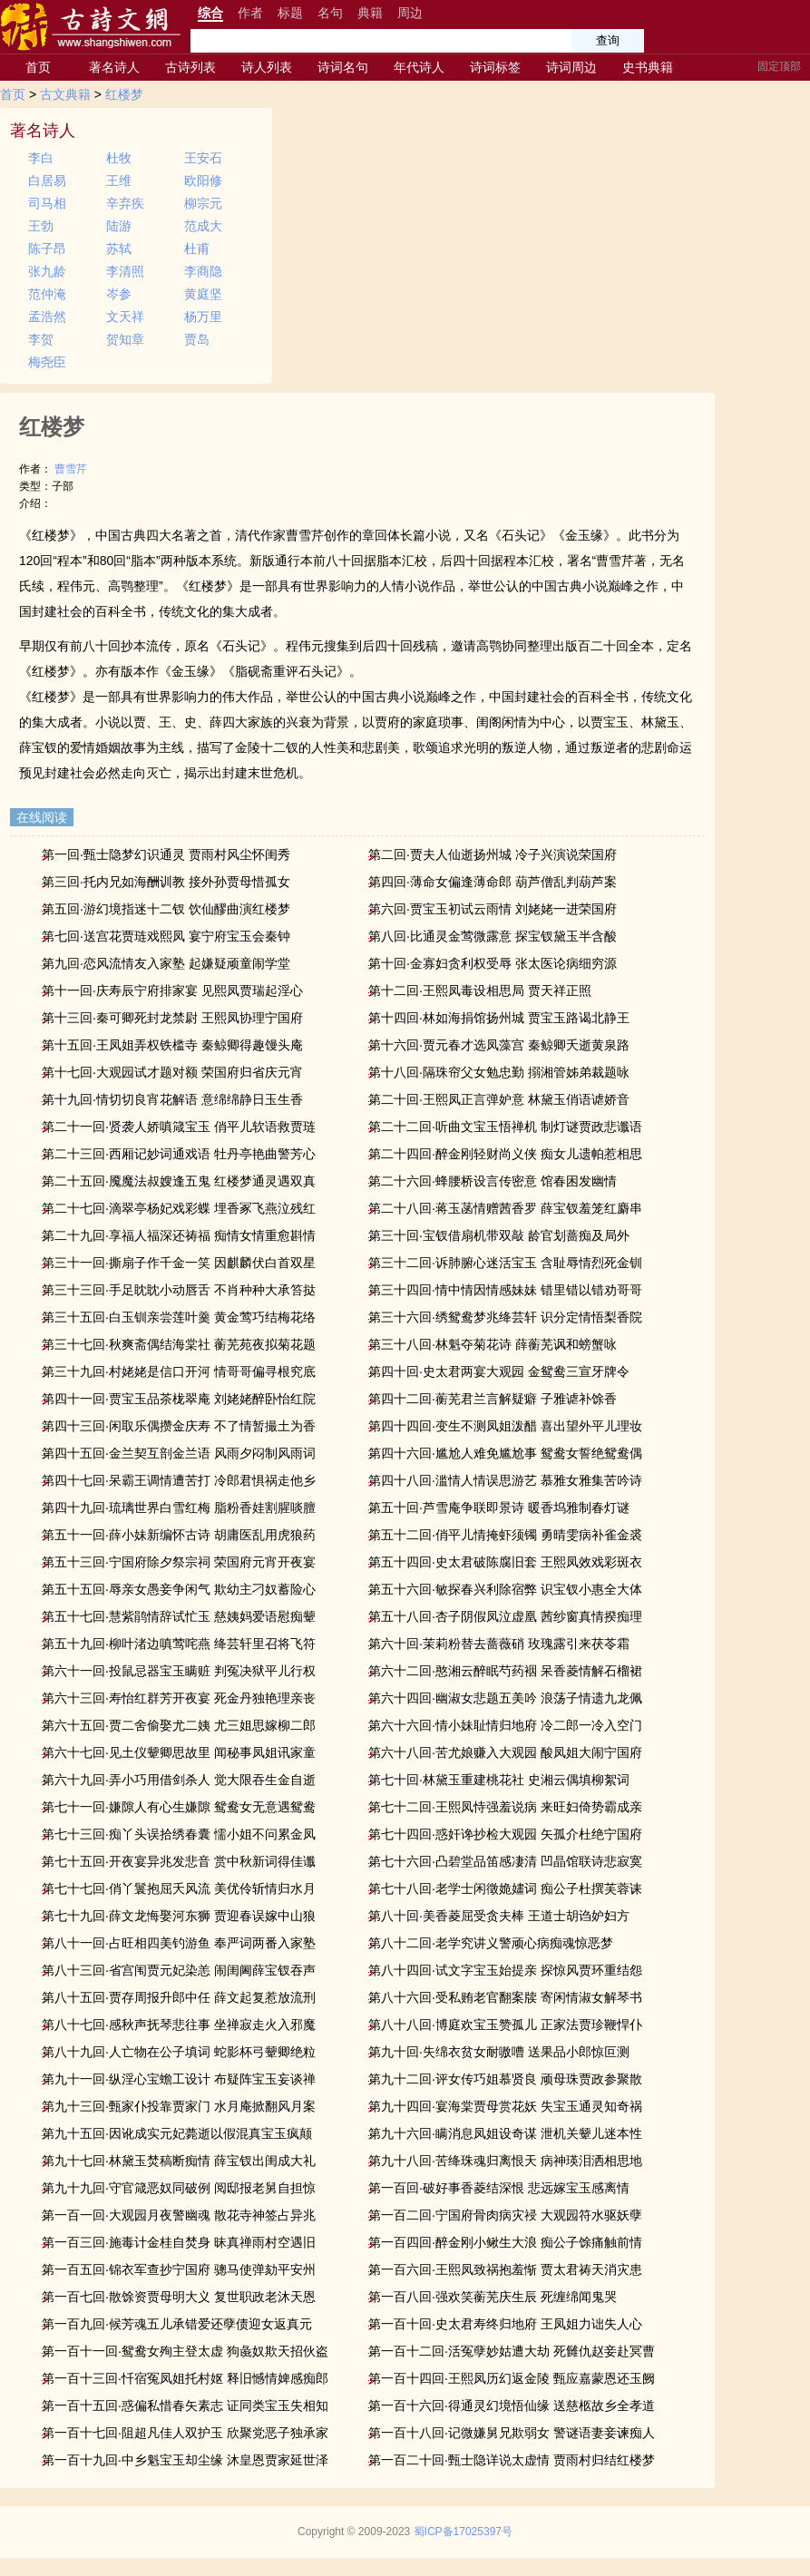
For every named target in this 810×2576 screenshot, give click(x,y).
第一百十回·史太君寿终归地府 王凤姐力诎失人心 (505, 2324)
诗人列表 (266, 67)
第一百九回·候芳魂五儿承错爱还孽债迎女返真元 (177, 2324)
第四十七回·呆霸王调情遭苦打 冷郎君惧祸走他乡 (179, 1480)
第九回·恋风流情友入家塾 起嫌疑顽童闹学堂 (166, 963)
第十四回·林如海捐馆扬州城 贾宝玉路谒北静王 (498, 1017)
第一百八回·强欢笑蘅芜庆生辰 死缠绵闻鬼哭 (492, 2296)
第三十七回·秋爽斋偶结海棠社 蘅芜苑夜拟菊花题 (179, 1344)
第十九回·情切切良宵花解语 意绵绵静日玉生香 (172, 1099)
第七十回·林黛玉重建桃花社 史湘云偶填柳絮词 (498, 1779)
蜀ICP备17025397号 (463, 2531)
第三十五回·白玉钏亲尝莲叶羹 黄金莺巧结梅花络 (179, 1317)
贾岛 (197, 339)
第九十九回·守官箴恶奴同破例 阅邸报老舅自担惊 (179, 2188)
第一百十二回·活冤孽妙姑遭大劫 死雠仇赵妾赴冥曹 (511, 2351)
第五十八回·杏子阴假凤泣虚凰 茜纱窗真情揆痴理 (505, 1616)
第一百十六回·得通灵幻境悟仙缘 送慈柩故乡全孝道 (511, 2405)
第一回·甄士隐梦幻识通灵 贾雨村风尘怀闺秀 (166, 854)
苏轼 (119, 248)
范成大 (203, 226)
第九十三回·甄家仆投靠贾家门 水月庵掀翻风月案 (179, 2106)
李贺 (41, 339)
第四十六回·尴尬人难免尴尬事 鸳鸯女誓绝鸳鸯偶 (505, 1453)
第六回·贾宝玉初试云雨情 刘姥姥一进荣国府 (492, 909)
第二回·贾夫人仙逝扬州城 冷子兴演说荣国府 (492, 854)
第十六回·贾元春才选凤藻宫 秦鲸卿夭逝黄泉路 (498, 1045)
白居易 (47, 180)
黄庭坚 (203, 294)
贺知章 (125, 339)
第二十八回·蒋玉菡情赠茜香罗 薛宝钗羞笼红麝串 (505, 1208)
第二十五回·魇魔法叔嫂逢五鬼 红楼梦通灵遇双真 (179, 1181)
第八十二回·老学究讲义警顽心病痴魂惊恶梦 (490, 1943)
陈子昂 (47, 248)
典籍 (370, 12)
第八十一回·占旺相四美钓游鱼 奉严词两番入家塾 (179, 1943)
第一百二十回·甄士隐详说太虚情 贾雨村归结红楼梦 (511, 2460)
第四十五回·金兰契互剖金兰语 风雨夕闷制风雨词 (179, 1453)
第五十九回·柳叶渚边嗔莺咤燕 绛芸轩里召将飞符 (179, 1643)
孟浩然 (47, 316)
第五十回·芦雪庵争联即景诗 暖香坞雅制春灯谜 (498, 1507)
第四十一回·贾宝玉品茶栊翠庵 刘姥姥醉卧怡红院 (179, 1398)
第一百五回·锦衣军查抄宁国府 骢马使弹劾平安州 (179, 2269)
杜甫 (197, 248)
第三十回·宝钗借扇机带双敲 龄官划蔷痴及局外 (498, 1235)
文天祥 (125, 316)
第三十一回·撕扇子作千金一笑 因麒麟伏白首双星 (179, 1262)
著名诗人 (114, 67)
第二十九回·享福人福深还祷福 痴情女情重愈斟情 (179, 1235)
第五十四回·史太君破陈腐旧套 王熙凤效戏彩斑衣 (505, 1562)
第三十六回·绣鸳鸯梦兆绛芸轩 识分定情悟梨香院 (505, 1317)
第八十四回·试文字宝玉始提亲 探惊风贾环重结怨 (505, 1970)
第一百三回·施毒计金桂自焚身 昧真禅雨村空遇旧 (179, 2242)
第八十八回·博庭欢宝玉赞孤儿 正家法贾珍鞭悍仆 (505, 2024)
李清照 (125, 271)
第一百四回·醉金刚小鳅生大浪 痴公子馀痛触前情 (505, 2242)
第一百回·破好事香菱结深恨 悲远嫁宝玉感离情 (498, 2188)
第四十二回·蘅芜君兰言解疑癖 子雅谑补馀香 (492, 1398)
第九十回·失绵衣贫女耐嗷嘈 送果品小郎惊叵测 (498, 2051)
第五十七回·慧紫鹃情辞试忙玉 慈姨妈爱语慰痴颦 (179, 1616)
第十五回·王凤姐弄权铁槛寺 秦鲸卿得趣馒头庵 (172, 1045)
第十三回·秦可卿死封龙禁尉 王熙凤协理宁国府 (172, 1017)
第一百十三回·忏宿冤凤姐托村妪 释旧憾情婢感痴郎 (185, 2378)
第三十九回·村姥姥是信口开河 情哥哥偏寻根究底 (179, 1371)
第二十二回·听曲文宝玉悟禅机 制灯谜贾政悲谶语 (505, 1126)
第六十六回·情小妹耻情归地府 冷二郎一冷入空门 (505, 1725)
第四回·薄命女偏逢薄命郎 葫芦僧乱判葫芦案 (492, 881)
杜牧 (119, 158)
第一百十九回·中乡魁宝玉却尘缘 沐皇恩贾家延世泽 (185, 2460)
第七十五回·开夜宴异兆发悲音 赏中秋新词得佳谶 (179, 1861)
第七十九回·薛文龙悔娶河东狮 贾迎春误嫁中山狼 (179, 1915)
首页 (38, 67)
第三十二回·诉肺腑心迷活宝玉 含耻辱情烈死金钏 (505, 1262)
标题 (290, 12)
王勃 (41, 226)
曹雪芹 (70, 469)
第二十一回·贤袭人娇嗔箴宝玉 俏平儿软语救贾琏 (179, 1126)
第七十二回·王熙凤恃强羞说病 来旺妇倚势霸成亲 (505, 1807)
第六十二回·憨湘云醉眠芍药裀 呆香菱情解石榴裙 (505, 1671)
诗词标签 (495, 67)
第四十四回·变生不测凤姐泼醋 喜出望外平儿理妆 (505, 1426)
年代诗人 (419, 67)
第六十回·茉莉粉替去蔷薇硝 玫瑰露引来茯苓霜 (498, 1643)
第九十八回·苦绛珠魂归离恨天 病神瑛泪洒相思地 (505, 2160)
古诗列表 (190, 67)
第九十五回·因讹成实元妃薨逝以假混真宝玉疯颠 (177, 2133)
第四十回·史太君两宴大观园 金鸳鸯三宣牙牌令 (498, 1371)
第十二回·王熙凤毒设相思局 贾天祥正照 (479, 990)
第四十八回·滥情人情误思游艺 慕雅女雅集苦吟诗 (505, 1480)
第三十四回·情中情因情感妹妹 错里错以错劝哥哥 (505, 1290)
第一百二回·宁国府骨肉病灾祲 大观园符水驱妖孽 (505, 2215)
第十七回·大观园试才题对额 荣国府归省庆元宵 (172, 1072)
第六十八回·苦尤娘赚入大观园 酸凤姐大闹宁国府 (505, 1752)
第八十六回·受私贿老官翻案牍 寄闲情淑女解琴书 (505, 1997)
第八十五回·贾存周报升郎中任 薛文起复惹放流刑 (179, 1997)
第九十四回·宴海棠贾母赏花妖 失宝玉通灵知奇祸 (505, 2106)
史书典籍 (647, 67)
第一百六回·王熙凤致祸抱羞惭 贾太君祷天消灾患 (505, 2269)
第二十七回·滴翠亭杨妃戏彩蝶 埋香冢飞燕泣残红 (179, 1208)
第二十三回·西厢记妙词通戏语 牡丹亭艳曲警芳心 (179, 1154)
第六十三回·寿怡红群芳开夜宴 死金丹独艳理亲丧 (179, 1698)
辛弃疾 (125, 203)
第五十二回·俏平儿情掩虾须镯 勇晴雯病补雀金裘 (505, 1534)
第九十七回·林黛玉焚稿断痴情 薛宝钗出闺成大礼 (179, 2160)
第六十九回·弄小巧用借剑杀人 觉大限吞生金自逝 (179, 1779)
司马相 (47, 203)
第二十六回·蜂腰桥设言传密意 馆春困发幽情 (492, 1181)
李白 (41, 158)
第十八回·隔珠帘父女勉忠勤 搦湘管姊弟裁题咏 (498, 1072)
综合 (210, 12)
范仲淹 (47, 294)
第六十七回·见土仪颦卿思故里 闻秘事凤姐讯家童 (179, 1752)
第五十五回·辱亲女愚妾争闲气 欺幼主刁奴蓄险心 (179, 1589)
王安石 (203, 158)
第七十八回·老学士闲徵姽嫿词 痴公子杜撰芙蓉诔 (505, 1888)
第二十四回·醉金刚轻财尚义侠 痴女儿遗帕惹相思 (505, 1154)
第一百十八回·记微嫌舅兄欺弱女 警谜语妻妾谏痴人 (511, 2432)
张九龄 (47, 271)
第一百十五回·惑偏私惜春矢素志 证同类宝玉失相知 (185, 2405)
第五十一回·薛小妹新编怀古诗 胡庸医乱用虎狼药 (179, 1534)
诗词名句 (342, 67)
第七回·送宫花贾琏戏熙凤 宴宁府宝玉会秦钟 (166, 936)
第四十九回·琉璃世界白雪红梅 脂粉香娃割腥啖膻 (179, 1507)
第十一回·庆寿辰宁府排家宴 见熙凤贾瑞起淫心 (172, 990)
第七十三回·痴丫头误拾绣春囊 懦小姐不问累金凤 (179, 1834)
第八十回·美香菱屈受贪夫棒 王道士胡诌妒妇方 (498, 1915)
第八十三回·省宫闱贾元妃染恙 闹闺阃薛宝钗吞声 (179, 1970)
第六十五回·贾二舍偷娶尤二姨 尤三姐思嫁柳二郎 (179, 1725)
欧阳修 (203, 180)
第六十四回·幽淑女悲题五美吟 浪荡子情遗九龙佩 (505, 1698)
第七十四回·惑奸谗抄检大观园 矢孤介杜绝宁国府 (505, 1834)
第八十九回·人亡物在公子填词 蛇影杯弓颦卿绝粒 (179, 2051)
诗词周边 (571, 67)
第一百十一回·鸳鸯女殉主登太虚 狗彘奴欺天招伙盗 (185, 2351)
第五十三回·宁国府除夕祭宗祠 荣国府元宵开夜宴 (179, 1562)
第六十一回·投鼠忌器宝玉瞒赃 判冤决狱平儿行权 (179, 1671)
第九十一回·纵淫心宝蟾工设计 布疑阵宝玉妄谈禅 (179, 2079)
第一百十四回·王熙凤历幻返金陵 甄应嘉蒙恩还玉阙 (511, 2378)
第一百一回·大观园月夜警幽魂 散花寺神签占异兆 (179, 2215)
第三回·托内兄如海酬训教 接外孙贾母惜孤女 (166, 881)
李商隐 (203, 271)
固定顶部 (779, 66)
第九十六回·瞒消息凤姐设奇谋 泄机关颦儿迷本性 (505, 2133)
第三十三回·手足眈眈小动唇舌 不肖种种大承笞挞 (179, 1290)
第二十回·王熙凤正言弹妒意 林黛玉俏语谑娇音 (498, 1099)
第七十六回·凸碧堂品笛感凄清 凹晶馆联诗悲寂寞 (505, 1861)
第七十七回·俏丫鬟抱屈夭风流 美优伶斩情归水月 (179, 1888)
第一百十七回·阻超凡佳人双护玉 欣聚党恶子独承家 (185, 2432)
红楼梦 (124, 94)
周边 (410, 12)
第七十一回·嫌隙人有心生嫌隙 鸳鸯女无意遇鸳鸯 (179, 1807)
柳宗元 (203, 203)
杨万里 (203, 316)
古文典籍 (65, 94)
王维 (119, 180)
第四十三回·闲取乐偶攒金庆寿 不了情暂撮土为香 (179, 1426)
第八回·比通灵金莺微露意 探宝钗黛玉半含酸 (492, 936)
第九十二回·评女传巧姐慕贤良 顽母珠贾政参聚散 (505, 2079)
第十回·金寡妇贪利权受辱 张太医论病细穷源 (492, 963)
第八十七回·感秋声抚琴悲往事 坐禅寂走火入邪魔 (179, 2024)
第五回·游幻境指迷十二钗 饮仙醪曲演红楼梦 (166, 909)
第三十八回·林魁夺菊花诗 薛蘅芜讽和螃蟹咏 (492, 1344)
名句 (330, 12)
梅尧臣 (47, 362)
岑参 (119, 294)
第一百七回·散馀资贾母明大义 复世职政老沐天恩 (179, 2296)
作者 (250, 12)
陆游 (119, 226)
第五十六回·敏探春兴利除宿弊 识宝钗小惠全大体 (505, 1589)
